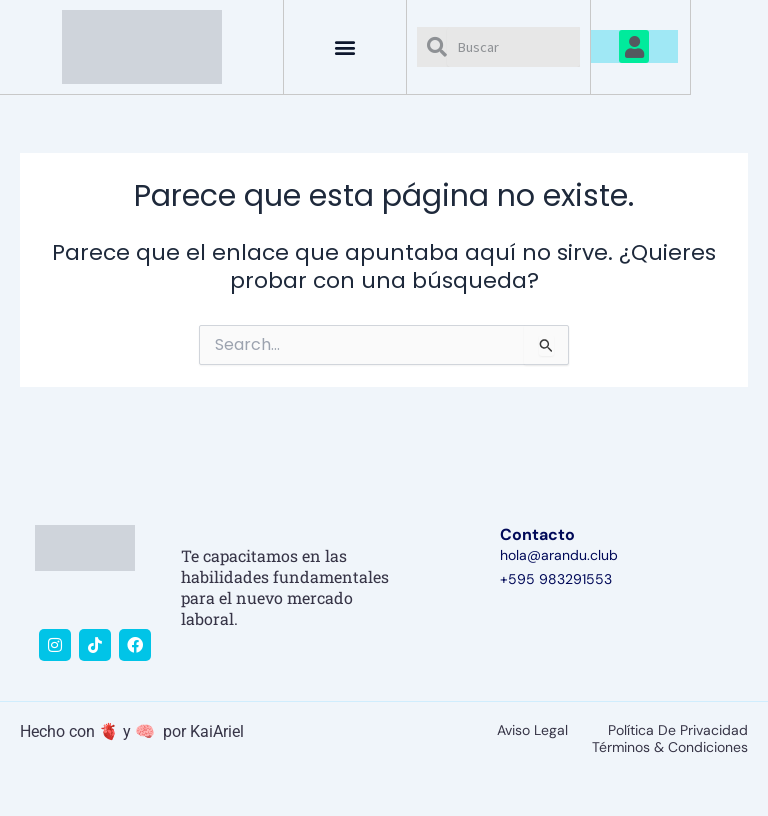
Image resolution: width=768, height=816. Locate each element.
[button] (345, 46)
